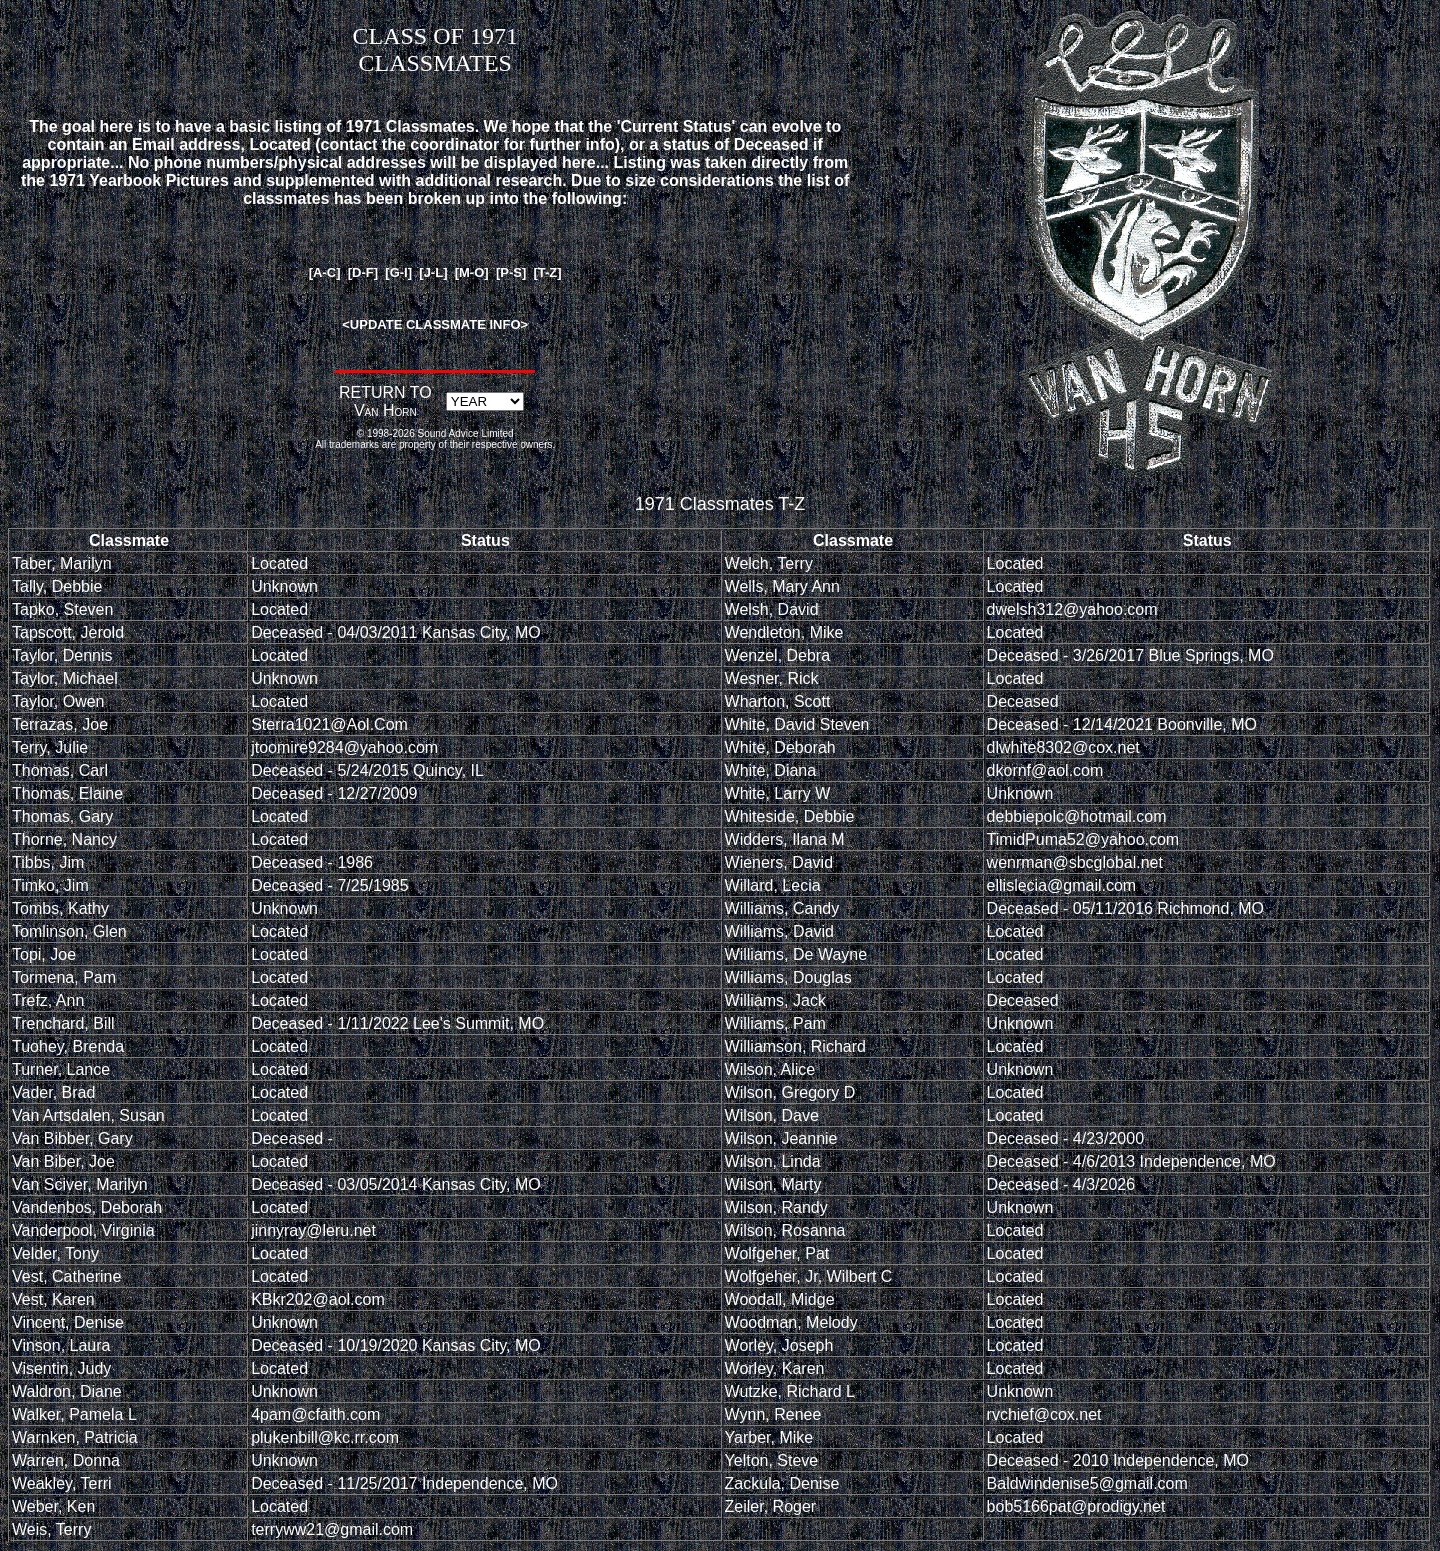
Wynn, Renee (773, 1414)
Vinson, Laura (61, 1345)
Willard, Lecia (773, 885)
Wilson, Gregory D (790, 1092)
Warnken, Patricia (75, 1437)
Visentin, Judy (61, 1368)
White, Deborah (780, 747)
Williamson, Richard (795, 1046)
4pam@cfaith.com (315, 1414)
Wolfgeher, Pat (777, 1253)
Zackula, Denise (782, 1483)
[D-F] (363, 272)
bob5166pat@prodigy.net (1076, 1506)
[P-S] (511, 272)
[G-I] (398, 272)
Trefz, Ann (48, 1000)
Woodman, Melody (791, 1322)
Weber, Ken (53, 1506)
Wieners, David (779, 862)
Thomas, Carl (60, 770)
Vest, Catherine (66, 1276)
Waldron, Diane (67, 1391)
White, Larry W (778, 793)
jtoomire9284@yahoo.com (344, 747)
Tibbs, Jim (48, 862)
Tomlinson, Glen (69, 931)
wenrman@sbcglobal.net (1075, 862)
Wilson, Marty (773, 1184)
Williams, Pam (775, 1023)
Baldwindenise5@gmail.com (1087, 1483)
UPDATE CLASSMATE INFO (435, 324)
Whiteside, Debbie (790, 816)
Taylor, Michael (65, 678)
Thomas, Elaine (67, 793)
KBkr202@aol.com (318, 1299)
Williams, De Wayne (796, 954)
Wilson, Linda (773, 1161)
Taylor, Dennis (62, 655)
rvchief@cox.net (1044, 1414)
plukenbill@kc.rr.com (325, 1437)
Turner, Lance (61, 1069)
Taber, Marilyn (62, 563)
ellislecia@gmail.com (1062, 885)
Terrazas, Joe (60, 724)
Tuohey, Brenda (68, 1046)
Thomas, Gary (62, 816)
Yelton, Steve (772, 1460)
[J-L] (433, 272)
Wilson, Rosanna (785, 1230)
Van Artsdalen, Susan (88, 1115)
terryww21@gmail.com (332, 1529)
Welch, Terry (769, 563)
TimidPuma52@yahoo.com (1083, 839)
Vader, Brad (53, 1092)
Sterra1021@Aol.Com (329, 724)
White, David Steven (797, 724)
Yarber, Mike (769, 1437)
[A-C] (325, 272)
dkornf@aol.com (1045, 770)
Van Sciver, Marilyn (80, 1184)
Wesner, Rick (772, 678)
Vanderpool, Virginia (83, 1230)
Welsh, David (772, 609)
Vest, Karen (53, 1299)
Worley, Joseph (779, 1345)
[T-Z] (547, 272)
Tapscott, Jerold (68, 632)
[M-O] (472, 272)
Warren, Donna (66, 1460)
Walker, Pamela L (74, 1414)
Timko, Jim (50, 885)
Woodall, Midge (780, 1299)
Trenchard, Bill (63, 1023)
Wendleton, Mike (784, 632)
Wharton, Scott (778, 701)
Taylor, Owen (58, 701)
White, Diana (771, 770)
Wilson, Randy (776, 1207)
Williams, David (779, 931)
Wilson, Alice (770, 1069)
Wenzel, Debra (778, 655)
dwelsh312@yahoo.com (1072, 609)
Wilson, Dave (772, 1115)
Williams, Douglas (788, 977)
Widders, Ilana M (785, 839)
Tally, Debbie (57, 586)
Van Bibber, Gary (72, 1138)
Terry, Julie (50, 747)
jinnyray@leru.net (313, 1230)
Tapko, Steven (62, 609)
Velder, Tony (55, 1253)
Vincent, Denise (68, 1322)
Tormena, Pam (64, 977)
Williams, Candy (782, 908)
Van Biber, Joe (63, 1161)
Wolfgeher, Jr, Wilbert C (809, 1276)
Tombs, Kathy (60, 908)
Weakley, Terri (62, 1483)
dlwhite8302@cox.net (1063, 747)
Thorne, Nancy (64, 839)
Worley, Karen (775, 1368)
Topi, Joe (44, 954)
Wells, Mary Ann (782, 586)
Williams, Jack (775, 1000)
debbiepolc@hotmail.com (1077, 816)
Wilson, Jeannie (781, 1138)
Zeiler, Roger (771, 1506)
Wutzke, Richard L (790, 1391)
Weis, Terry (51, 1529)
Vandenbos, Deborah (87, 1207)
